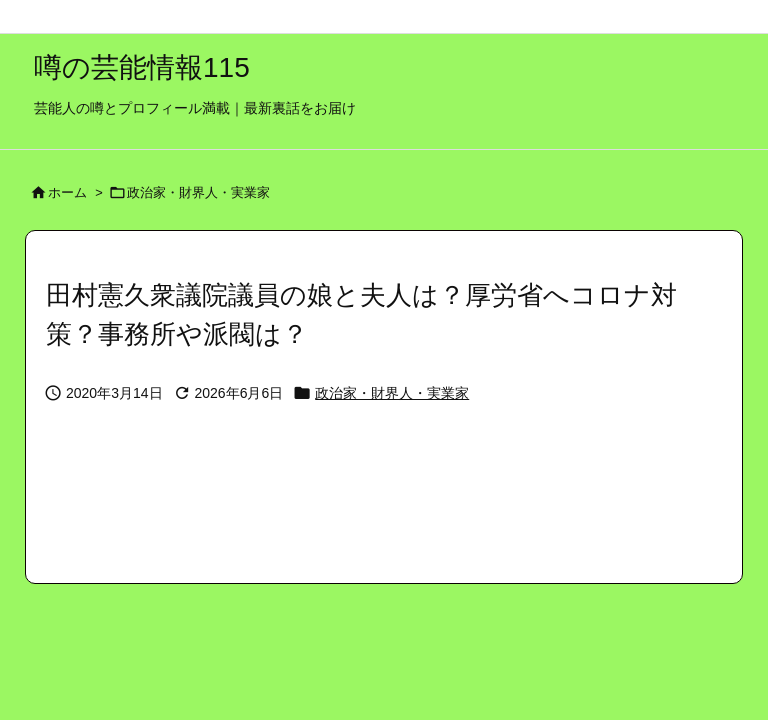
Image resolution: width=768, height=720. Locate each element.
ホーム (67, 192)
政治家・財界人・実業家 (198, 192)
